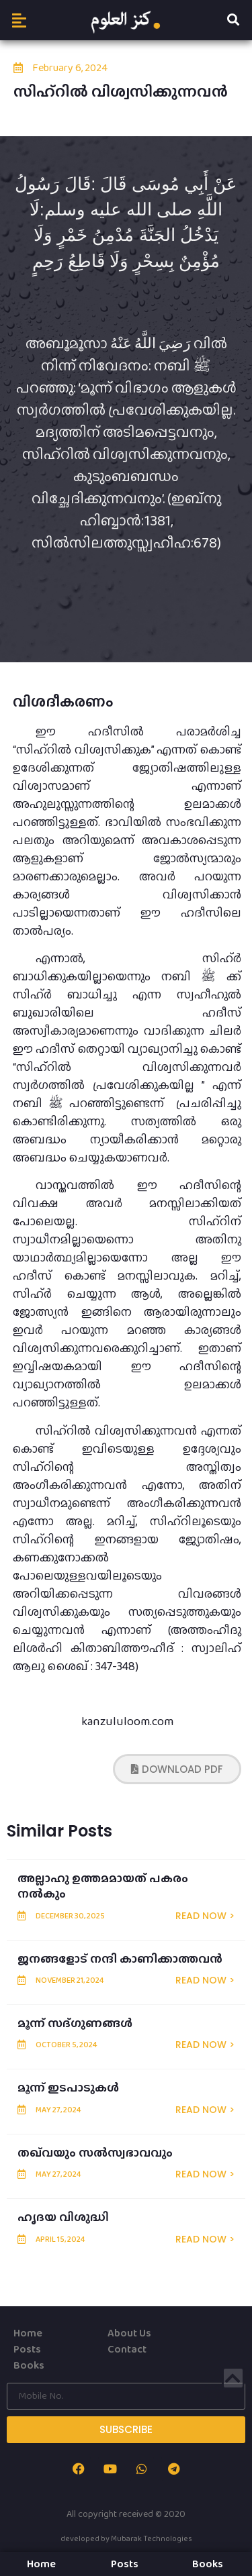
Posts (27, 2349)
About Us (129, 2332)
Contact (127, 2349)
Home (27, 2332)
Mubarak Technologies (151, 2538)
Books (28, 2365)
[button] (19, 20)
